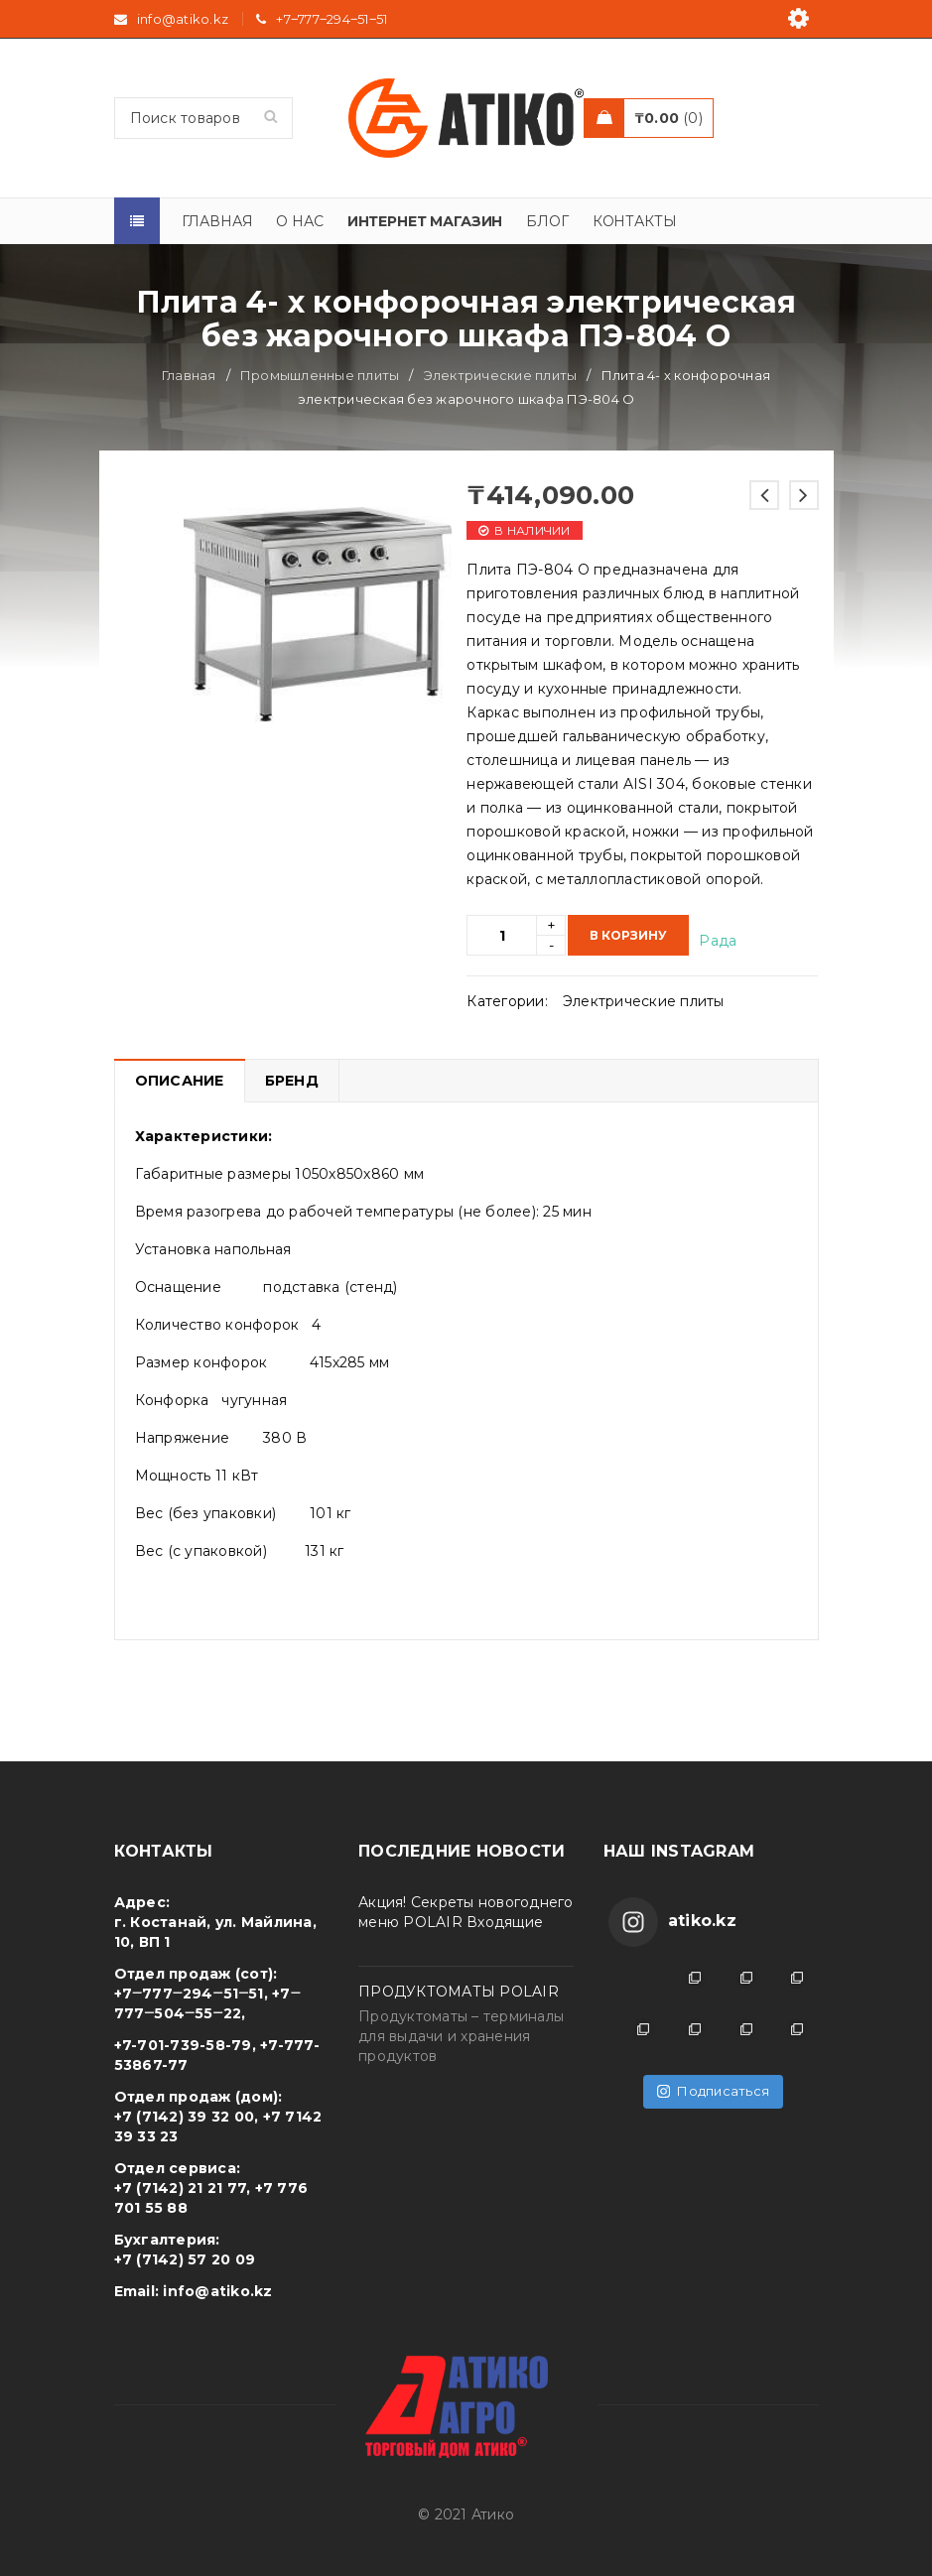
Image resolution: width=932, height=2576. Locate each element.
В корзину (628, 935)
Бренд (292, 1081)
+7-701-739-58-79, (185, 2045)
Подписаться (713, 2091)
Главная (189, 375)
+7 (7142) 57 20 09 (185, 2259)
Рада (717, 941)
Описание (179, 1081)
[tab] (179, 1080)
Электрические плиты (501, 375)
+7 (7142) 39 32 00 (184, 2116)
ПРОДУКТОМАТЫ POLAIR (458, 1991)
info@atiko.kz (217, 2291)
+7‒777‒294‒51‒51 (331, 19)
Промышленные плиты (320, 375)
